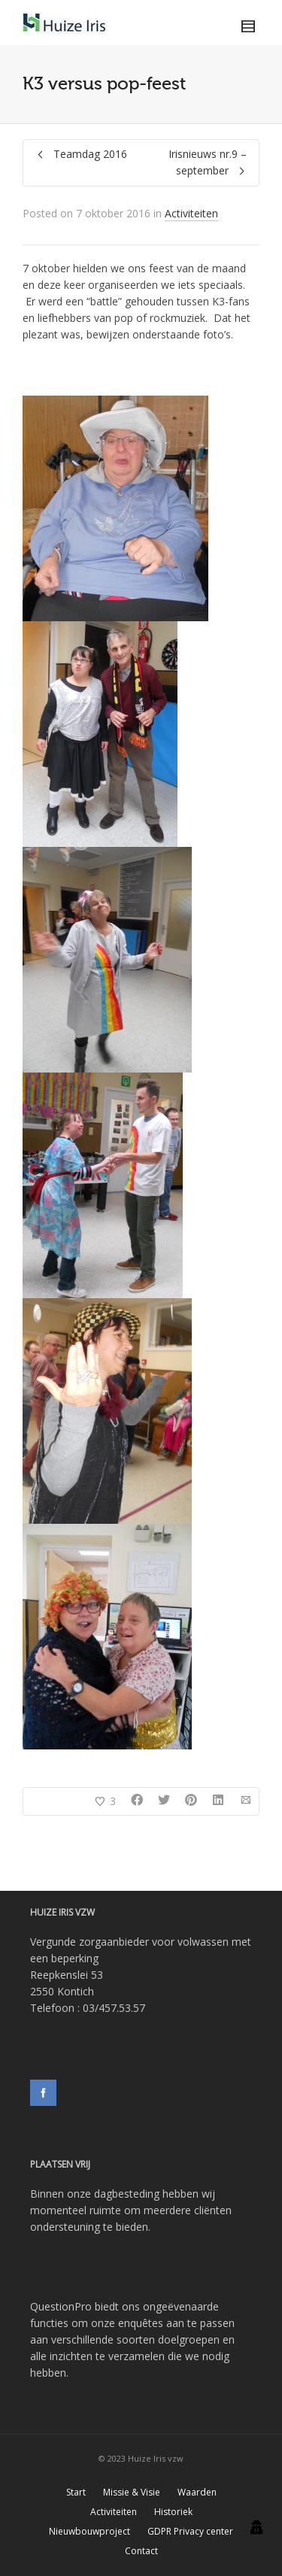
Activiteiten (191, 213)
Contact (141, 2550)
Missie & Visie (131, 2492)
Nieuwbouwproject (89, 2531)
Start (76, 2492)
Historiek (173, 2511)
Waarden (197, 2492)
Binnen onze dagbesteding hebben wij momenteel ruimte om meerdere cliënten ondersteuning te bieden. (131, 2210)
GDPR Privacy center (190, 2531)
